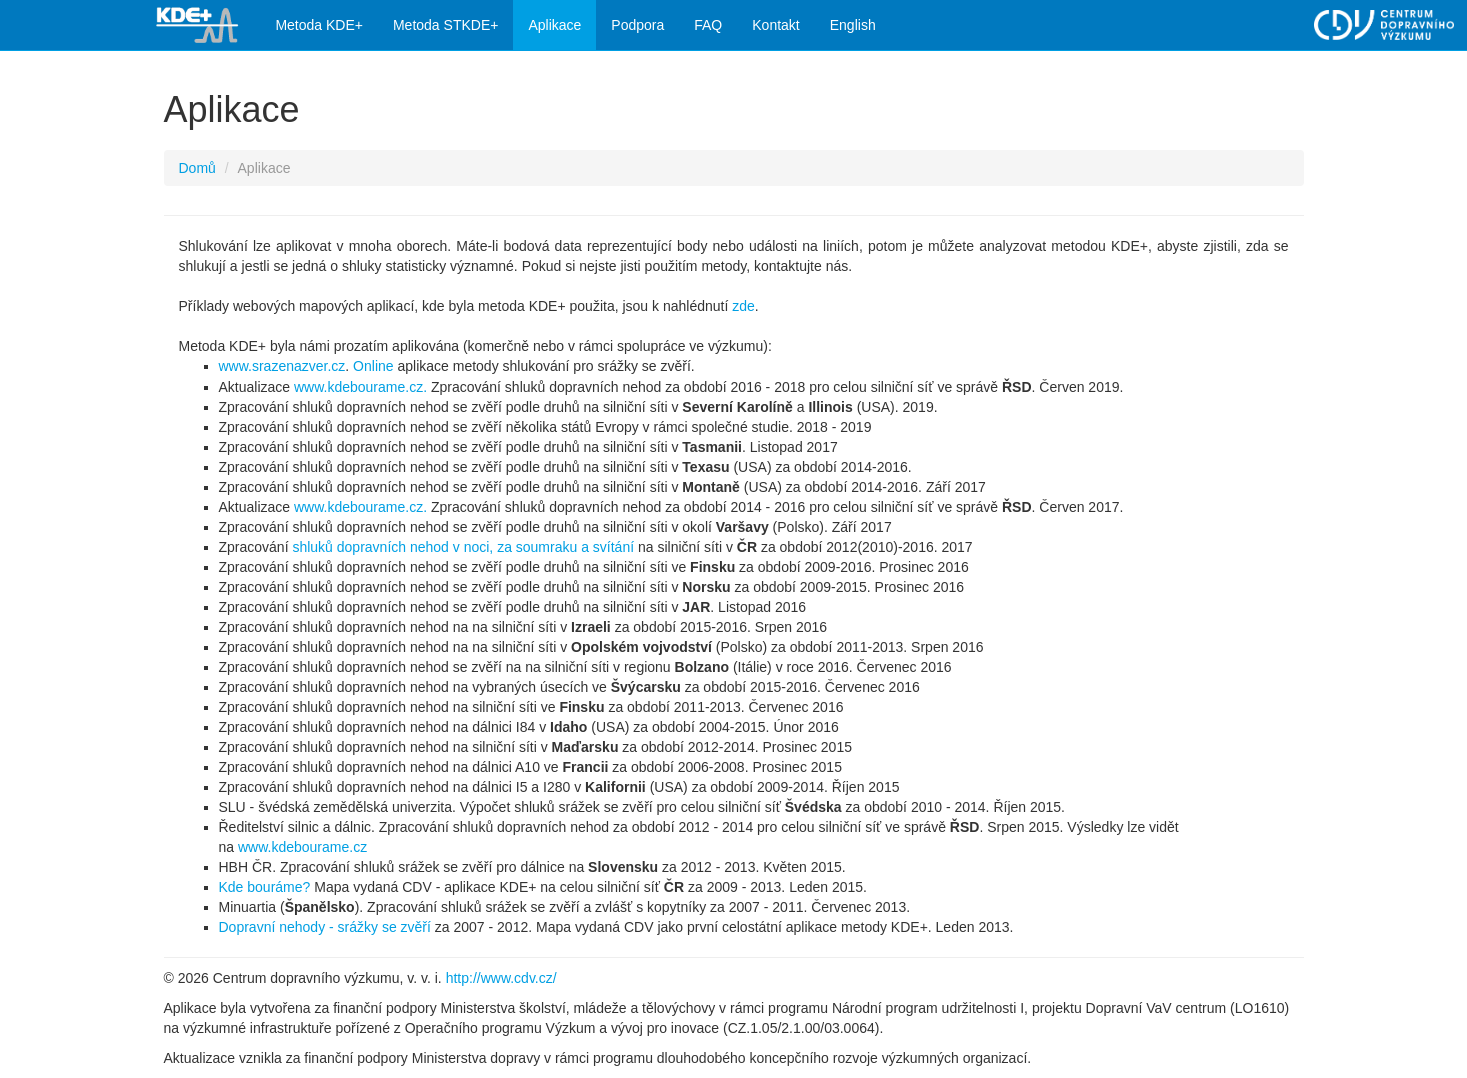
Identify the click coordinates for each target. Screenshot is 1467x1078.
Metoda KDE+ (319, 25)
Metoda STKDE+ (445, 25)
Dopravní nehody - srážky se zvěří (325, 927)
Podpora (637, 25)
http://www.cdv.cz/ (501, 978)
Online (373, 366)
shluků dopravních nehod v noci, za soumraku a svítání (463, 547)
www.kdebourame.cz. (360, 387)
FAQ (708, 25)
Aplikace (554, 25)
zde (743, 306)
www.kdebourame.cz (302, 847)
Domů (197, 168)
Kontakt (775, 25)
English (853, 25)
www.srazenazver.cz (282, 366)
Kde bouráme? (265, 887)
